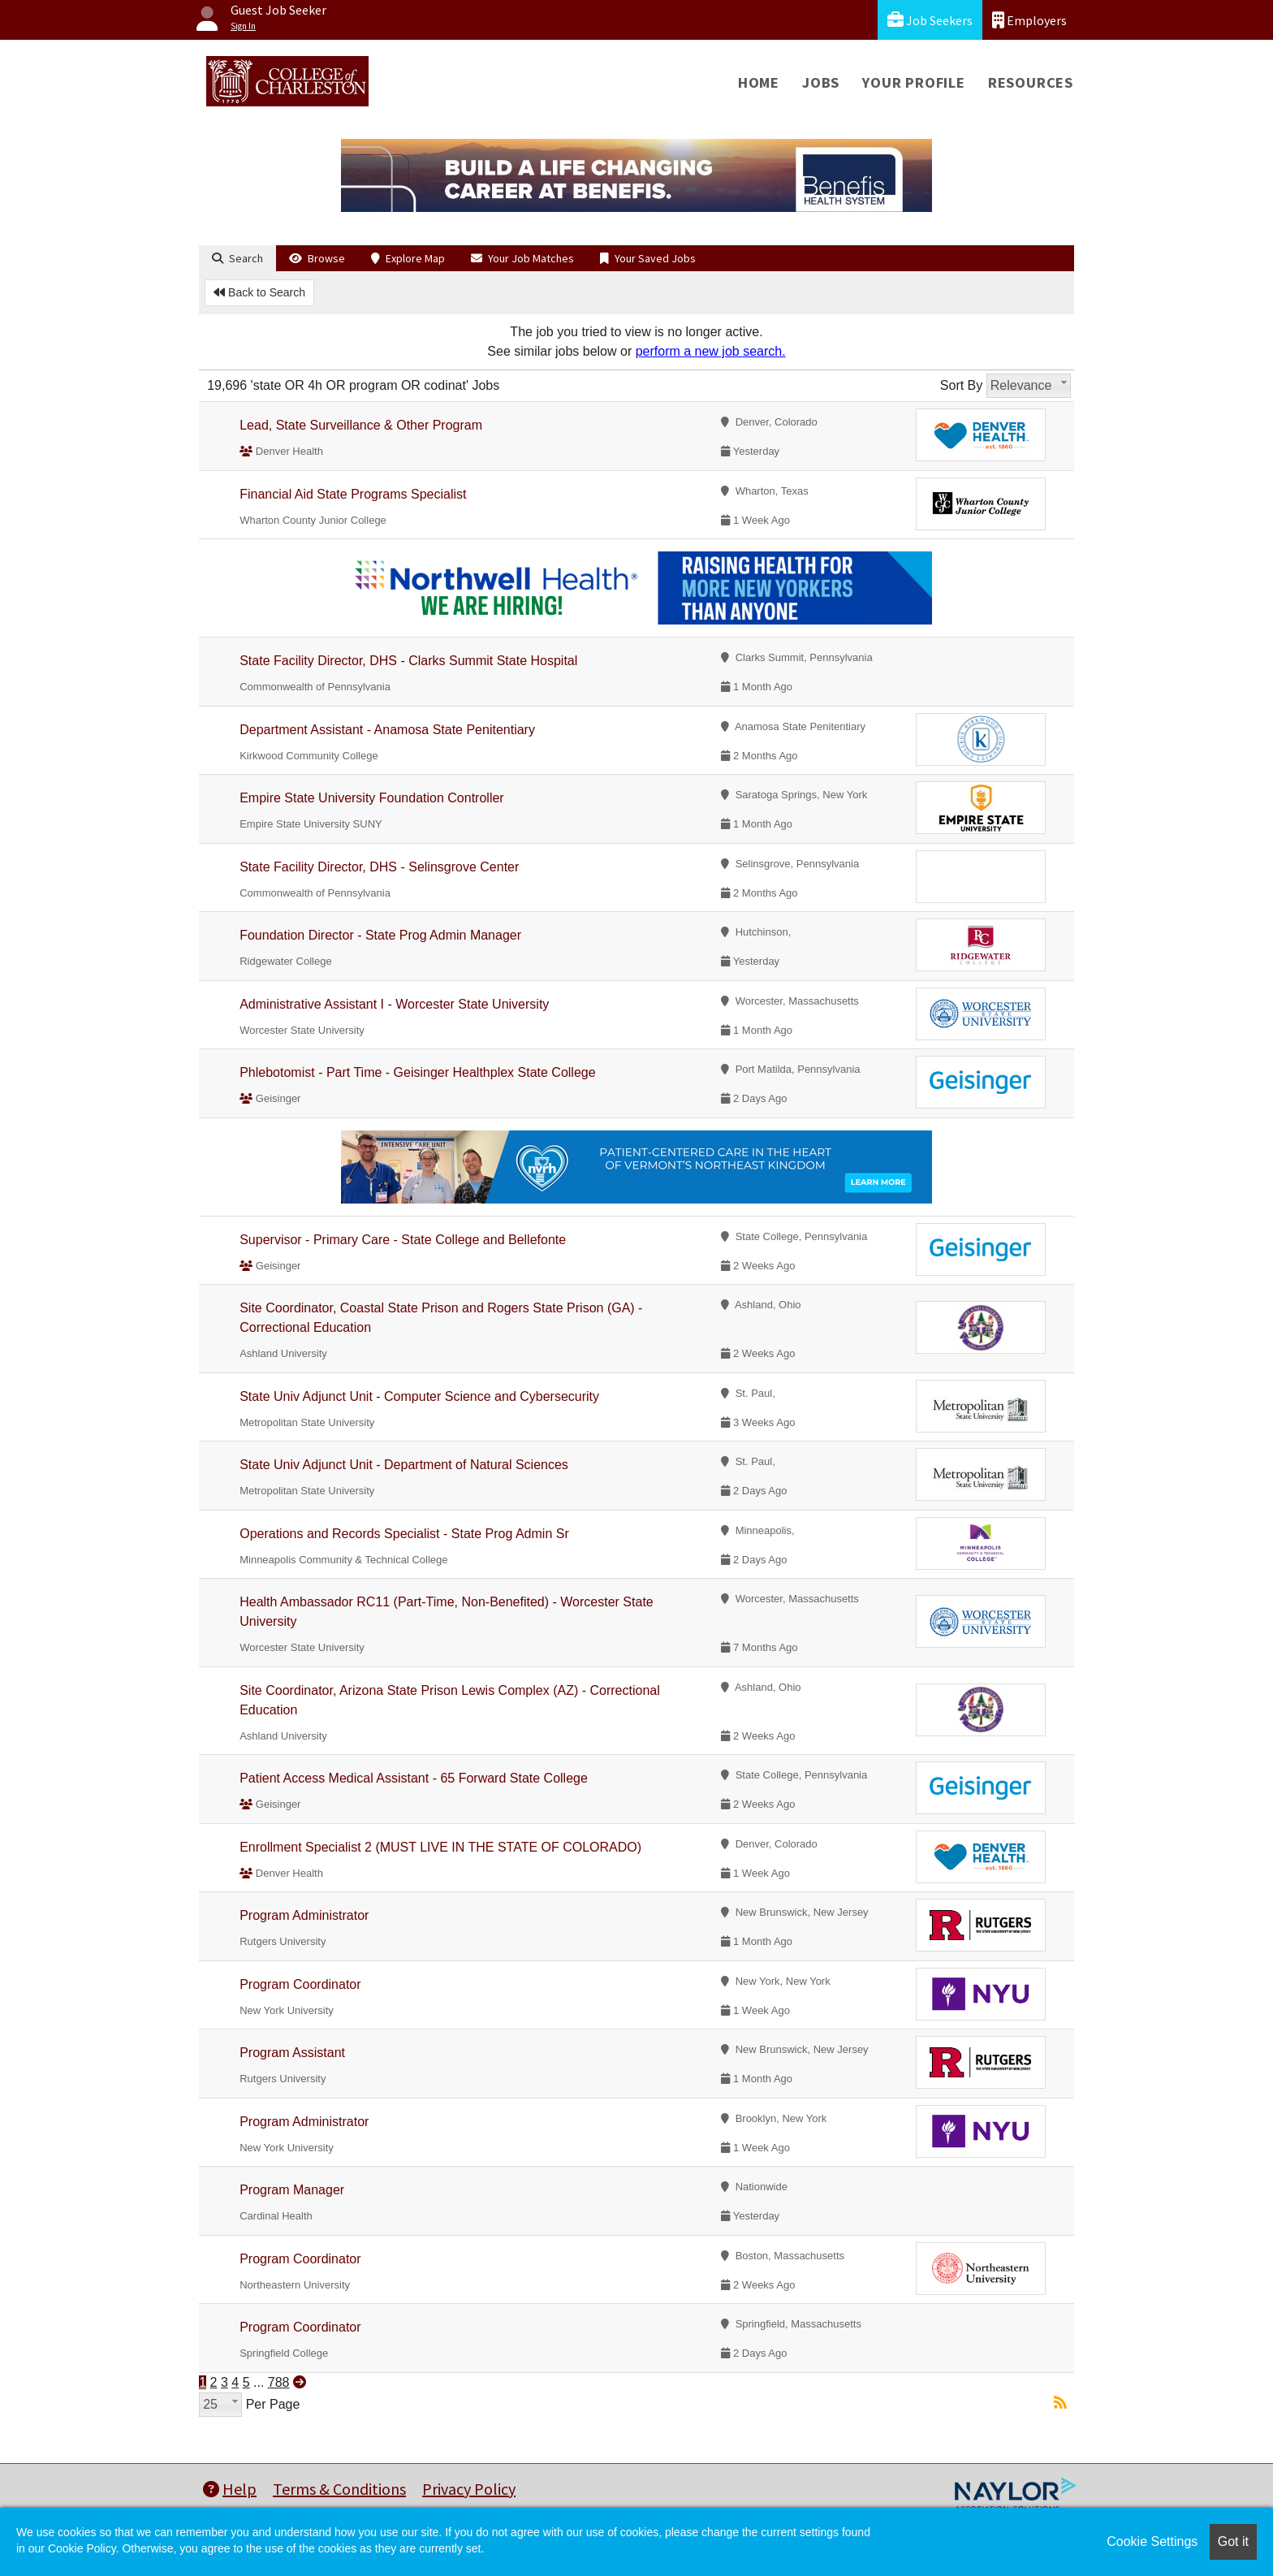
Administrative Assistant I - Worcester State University (394, 1004)
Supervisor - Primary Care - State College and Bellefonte (402, 1240)
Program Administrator (304, 1915)
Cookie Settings (1152, 2541)
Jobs (820, 82)
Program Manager (291, 2190)
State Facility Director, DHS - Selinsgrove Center (379, 867)
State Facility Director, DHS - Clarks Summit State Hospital (408, 661)
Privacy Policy (469, 2489)
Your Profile (913, 82)
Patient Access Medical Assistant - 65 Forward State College (413, 1778)
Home (758, 82)
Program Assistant (292, 2053)
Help (230, 2489)
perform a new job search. (711, 351)
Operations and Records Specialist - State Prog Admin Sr (404, 1534)
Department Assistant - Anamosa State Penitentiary (387, 730)
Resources (1030, 82)
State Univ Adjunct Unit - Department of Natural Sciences (403, 1465)
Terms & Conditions (339, 2489)
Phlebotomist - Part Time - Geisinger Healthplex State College (417, 1072)
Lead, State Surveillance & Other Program (360, 425)
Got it (1233, 2541)
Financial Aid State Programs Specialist (352, 494)
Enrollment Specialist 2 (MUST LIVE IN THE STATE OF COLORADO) (440, 1847)
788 (279, 2382)
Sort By (961, 385)
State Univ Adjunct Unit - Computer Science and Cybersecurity (419, 1396)
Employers (1029, 20)
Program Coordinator (299, 1984)
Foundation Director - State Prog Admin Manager (380, 935)
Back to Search (259, 292)
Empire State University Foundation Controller (371, 798)
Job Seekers (930, 20)
